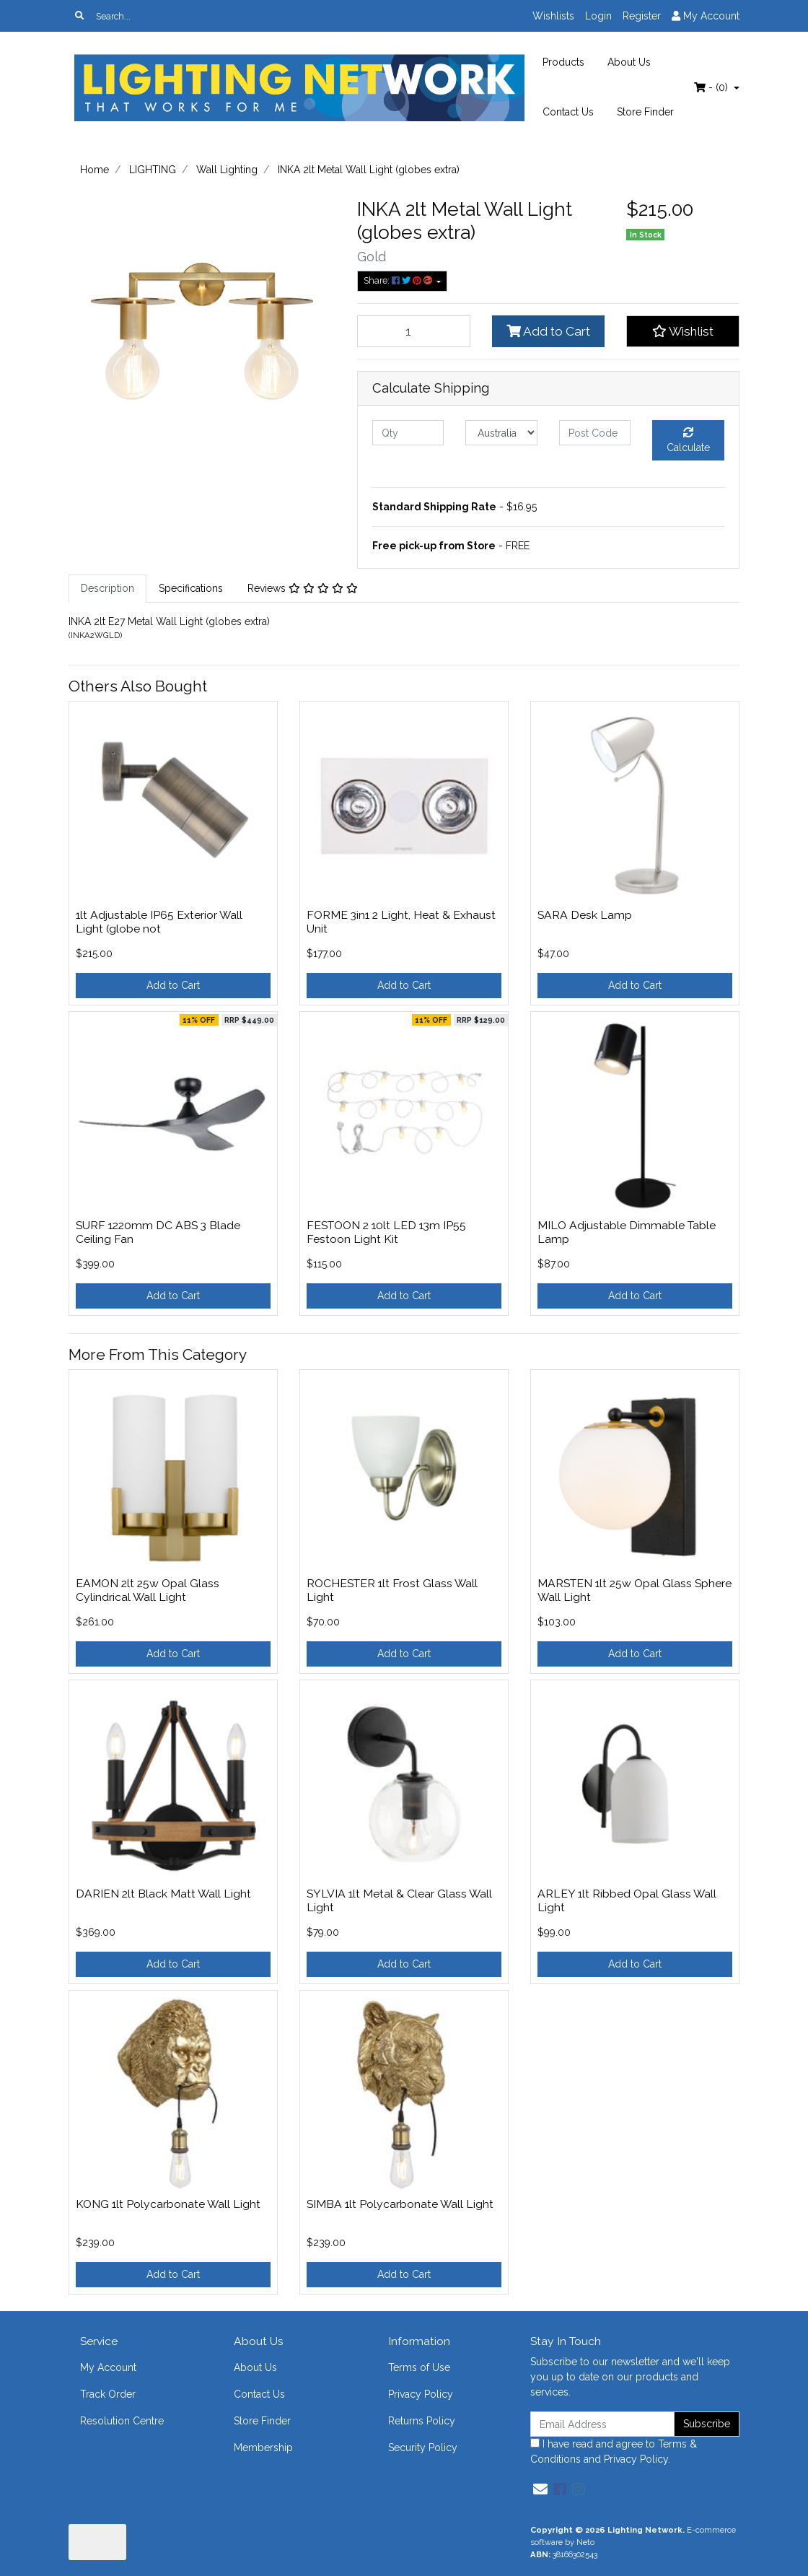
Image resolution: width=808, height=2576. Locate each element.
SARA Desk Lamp (584, 915)
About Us (629, 62)
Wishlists (553, 16)
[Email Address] (602, 2424)
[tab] (107, 589)
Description (107, 588)
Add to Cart (548, 331)
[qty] (408, 432)
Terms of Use (419, 2367)
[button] (682, 331)
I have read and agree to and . (613, 2451)
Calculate (688, 440)
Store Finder (645, 112)
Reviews (302, 588)
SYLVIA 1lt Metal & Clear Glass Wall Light (399, 1900)
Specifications (191, 588)
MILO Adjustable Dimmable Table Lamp (626, 1232)
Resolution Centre (122, 2421)
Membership (263, 2447)
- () (712, 87)
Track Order (108, 2394)
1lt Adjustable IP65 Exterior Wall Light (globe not (159, 921)
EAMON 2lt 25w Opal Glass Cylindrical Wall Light (147, 1590)
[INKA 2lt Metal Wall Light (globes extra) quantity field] (413, 331)
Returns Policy (421, 2421)
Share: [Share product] (399, 280)
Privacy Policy (420, 2394)
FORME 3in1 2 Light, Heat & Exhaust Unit (401, 921)
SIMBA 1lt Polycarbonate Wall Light (400, 2204)
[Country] (501, 432)
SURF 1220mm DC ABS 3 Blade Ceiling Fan (158, 1232)
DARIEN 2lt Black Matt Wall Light (163, 1893)
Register (642, 16)
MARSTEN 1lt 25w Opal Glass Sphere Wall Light (634, 1590)
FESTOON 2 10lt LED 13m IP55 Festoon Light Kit (386, 1232)
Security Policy (422, 2447)
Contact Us (568, 112)
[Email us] (540, 2489)
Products (563, 62)
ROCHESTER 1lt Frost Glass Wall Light (392, 1590)
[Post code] (595, 432)
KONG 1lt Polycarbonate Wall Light (168, 2204)
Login (598, 16)
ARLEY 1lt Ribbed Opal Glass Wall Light (626, 1900)
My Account (108, 2367)
